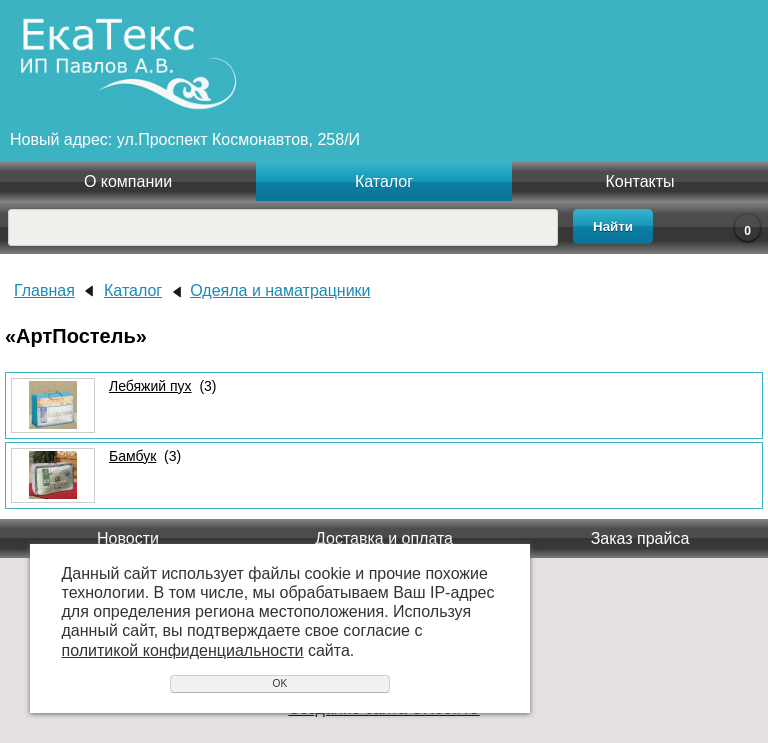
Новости (128, 538)
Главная (44, 290)
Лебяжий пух (150, 386)
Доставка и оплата (384, 538)
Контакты (639, 181)
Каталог (384, 181)
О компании (128, 181)
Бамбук (132, 456)
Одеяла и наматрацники (280, 290)
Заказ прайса (640, 538)
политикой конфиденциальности (183, 650)
